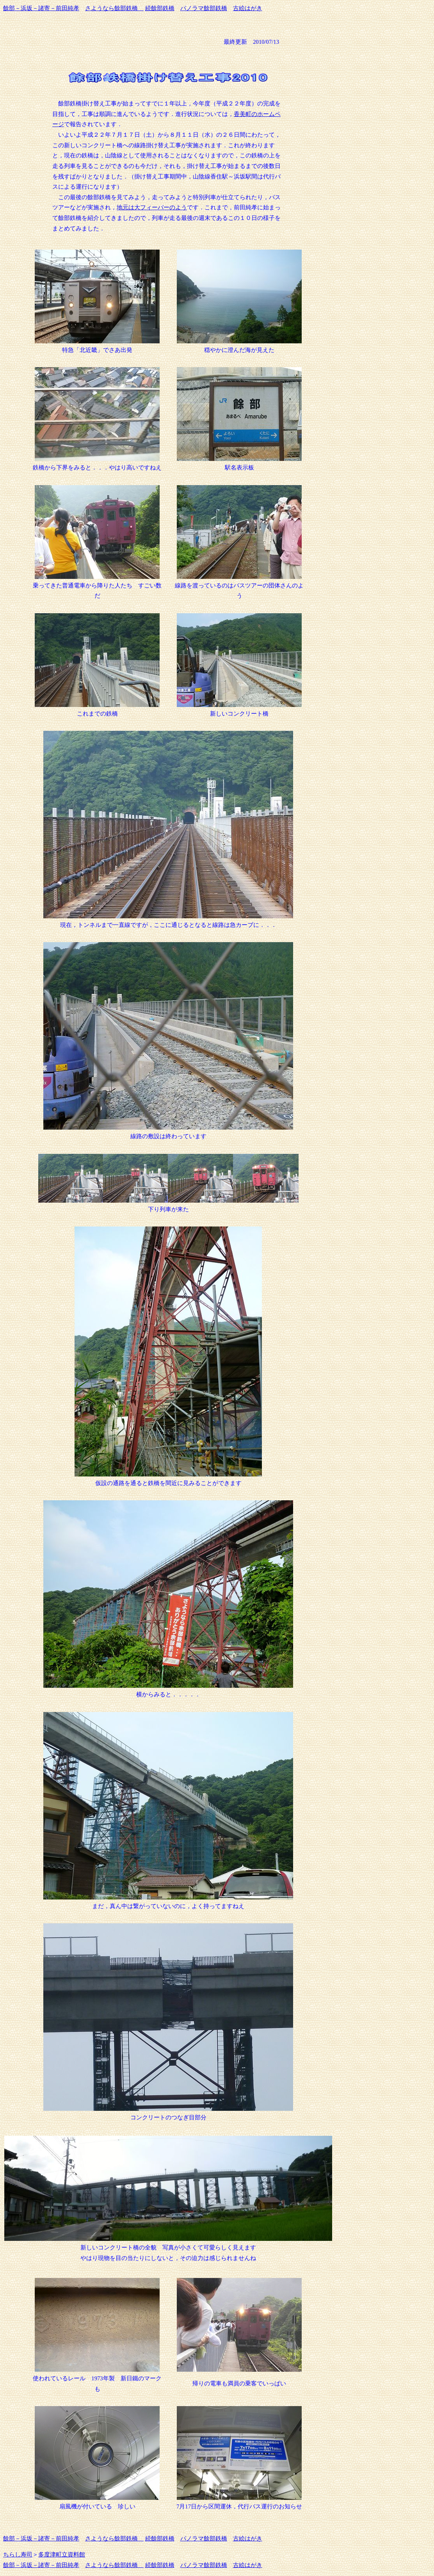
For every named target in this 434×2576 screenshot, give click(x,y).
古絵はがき (247, 8)
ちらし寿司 (17, 2554)
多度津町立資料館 (61, 2554)
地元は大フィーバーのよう (152, 207)
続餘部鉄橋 (159, 8)
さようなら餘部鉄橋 (114, 8)
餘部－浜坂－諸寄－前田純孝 (41, 8)
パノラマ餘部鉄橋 (203, 8)
